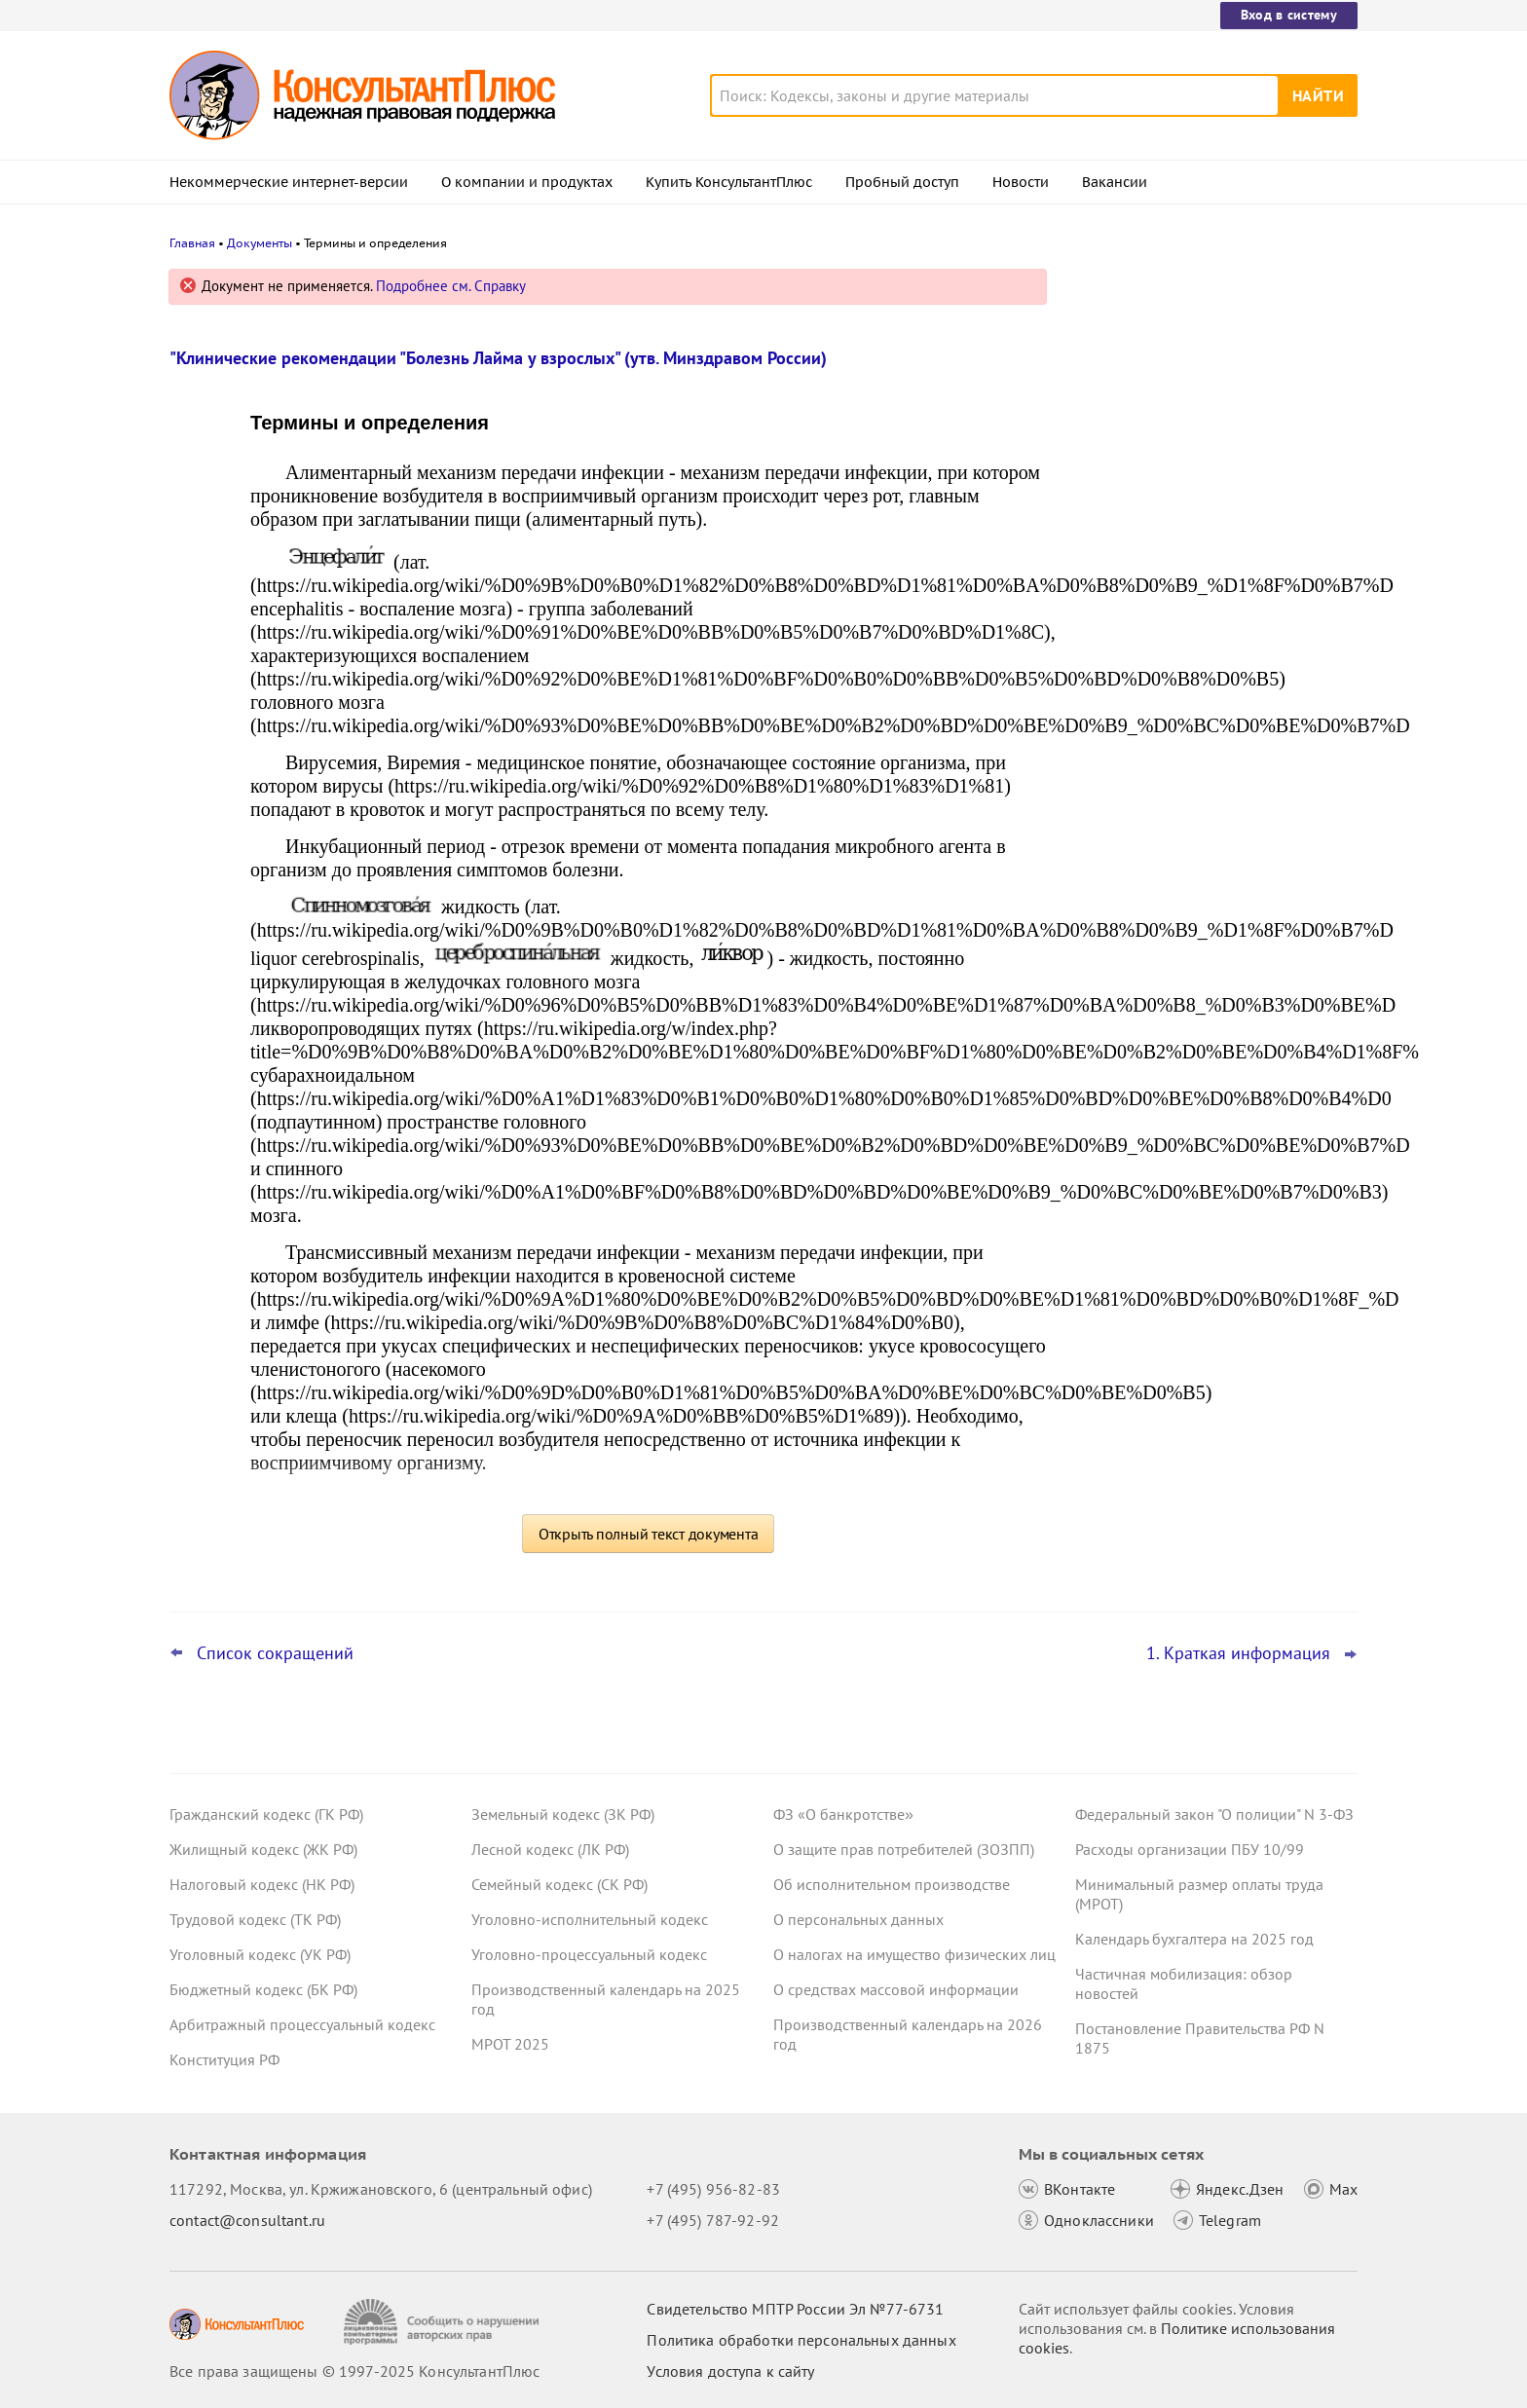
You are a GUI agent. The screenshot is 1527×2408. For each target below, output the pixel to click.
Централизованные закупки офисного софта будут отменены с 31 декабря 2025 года (1209, 699)
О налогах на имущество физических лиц (914, 1954)
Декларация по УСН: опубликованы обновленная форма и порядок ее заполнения (1201, 594)
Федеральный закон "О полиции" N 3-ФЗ (1214, 1814)
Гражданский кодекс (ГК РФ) (266, 1814)
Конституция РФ (224, 2059)
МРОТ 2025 (510, 2044)
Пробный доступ (902, 182)
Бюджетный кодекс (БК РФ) (263, 1989)
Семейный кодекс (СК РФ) (559, 1884)
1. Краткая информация (1238, 1653)
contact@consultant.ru (247, 2220)
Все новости (1126, 762)
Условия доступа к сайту (730, 2371)
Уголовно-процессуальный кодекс (589, 1954)
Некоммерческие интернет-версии (288, 182)
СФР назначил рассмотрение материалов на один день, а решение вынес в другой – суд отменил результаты (1207, 477)
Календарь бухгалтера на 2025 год (1194, 1938)
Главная (192, 243)
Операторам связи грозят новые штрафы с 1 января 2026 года (1191, 372)
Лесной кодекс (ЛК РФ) (550, 1849)
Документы (259, 243)
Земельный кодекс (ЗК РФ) (562, 1814)
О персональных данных (858, 1919)
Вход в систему (1289, 14)
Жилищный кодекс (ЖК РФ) (263, 1849)
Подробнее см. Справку (451, 286)
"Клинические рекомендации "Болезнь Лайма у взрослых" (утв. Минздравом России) (498, 358)
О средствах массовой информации (896, 1989)
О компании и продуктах (527, 182)
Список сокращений (275, 1653)
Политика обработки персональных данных (801, 2340)
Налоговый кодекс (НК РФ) (261, 1884)
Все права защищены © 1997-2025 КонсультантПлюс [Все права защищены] (354, 2371)
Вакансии (1114, 182)
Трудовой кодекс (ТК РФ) (255, 1919)
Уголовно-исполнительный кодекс (589, 1919)
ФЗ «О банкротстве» (843, 1814)
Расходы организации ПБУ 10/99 (1189, 1849)
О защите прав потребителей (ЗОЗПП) (903, 1849)
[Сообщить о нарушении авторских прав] (443, 2322)
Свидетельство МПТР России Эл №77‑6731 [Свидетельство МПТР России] (795, 2308)
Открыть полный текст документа (649, 1533)
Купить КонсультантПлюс (729, 182)
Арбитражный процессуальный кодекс (302, 2024)
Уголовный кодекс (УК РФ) (260, 1954)
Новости (1020, 182)
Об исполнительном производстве (891, 1884)
